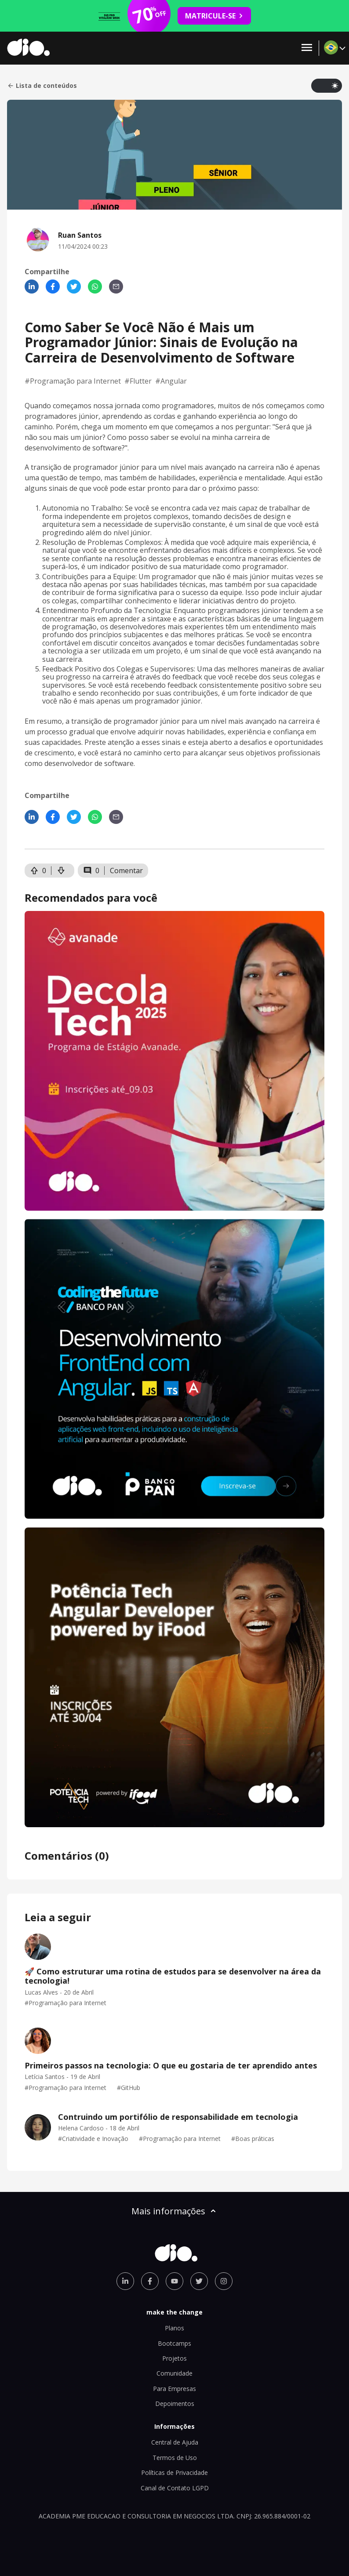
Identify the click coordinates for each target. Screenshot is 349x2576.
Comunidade (174, 2373)
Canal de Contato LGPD (175, 2488)
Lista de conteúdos (42, 85)
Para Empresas (174, 2388)
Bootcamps (174, 2343)
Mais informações (174, 2211)
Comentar (126, 870)
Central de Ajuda (174, 2442)
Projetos (174, 2358)
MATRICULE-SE (214, 16)
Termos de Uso (175, 2457)
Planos (174, 2328)
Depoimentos (174, 2403)
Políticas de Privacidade (174, 2472)
